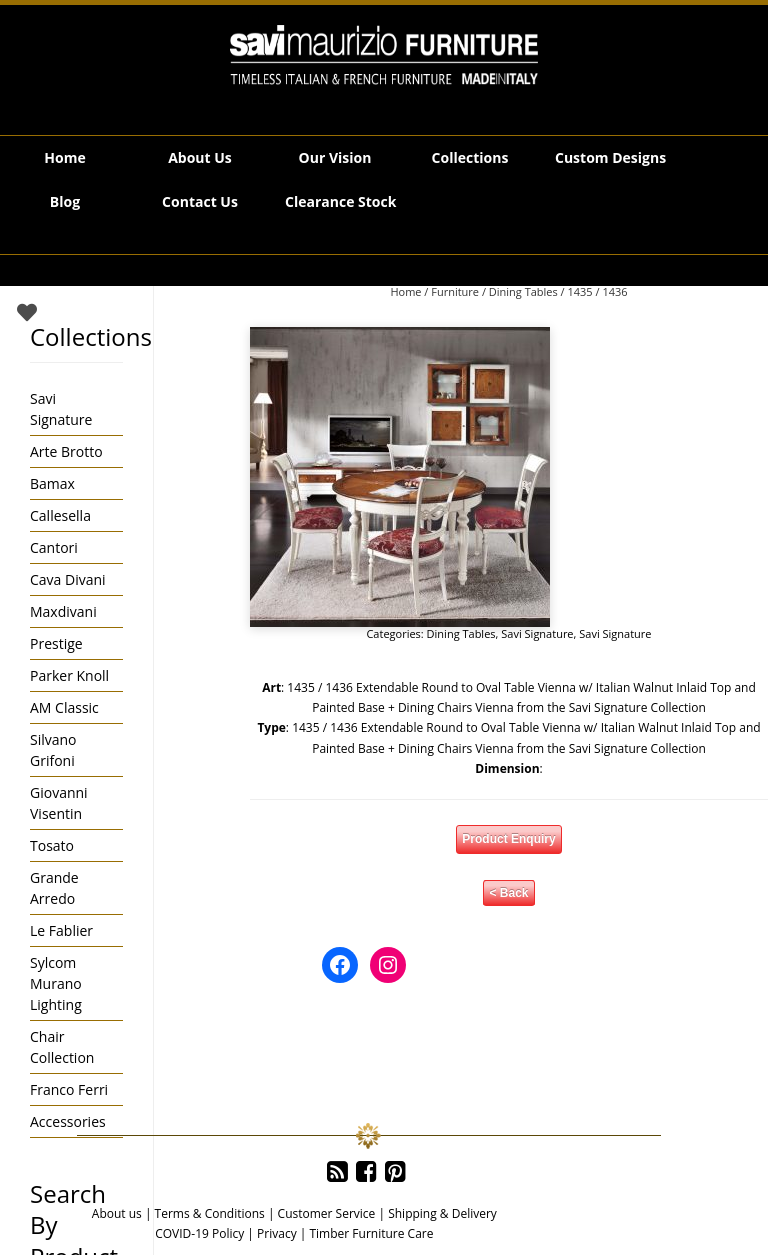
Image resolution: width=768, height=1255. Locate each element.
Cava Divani (68, 579)
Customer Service (327, 1213)
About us (117, 1213)
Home (64, 157)
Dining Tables (523, 291)
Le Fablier (61, 930)
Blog (65, 201)
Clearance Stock (340, 201)
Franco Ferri (69, 1089)
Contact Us (200, 201)
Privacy (277, 1233)
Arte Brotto (66, 451)
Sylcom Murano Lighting (56, 983)
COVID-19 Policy (199, 1233)
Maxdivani (63, 611)
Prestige (56, 643)
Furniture (455, 291)
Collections (470, 157)
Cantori (54, 547)
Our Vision (335, 157)
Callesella (60, 515)
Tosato (52, 845)
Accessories (68, 1121)
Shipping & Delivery (442, 1213)
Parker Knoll (69, 675)
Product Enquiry (508, 839)
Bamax (52, 483)
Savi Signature (537, 633)
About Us (200, 157)
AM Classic (64, 707)
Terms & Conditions (210, 1213)
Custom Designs (610, 157)
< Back (508, 893)
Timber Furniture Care (371, 1233)
